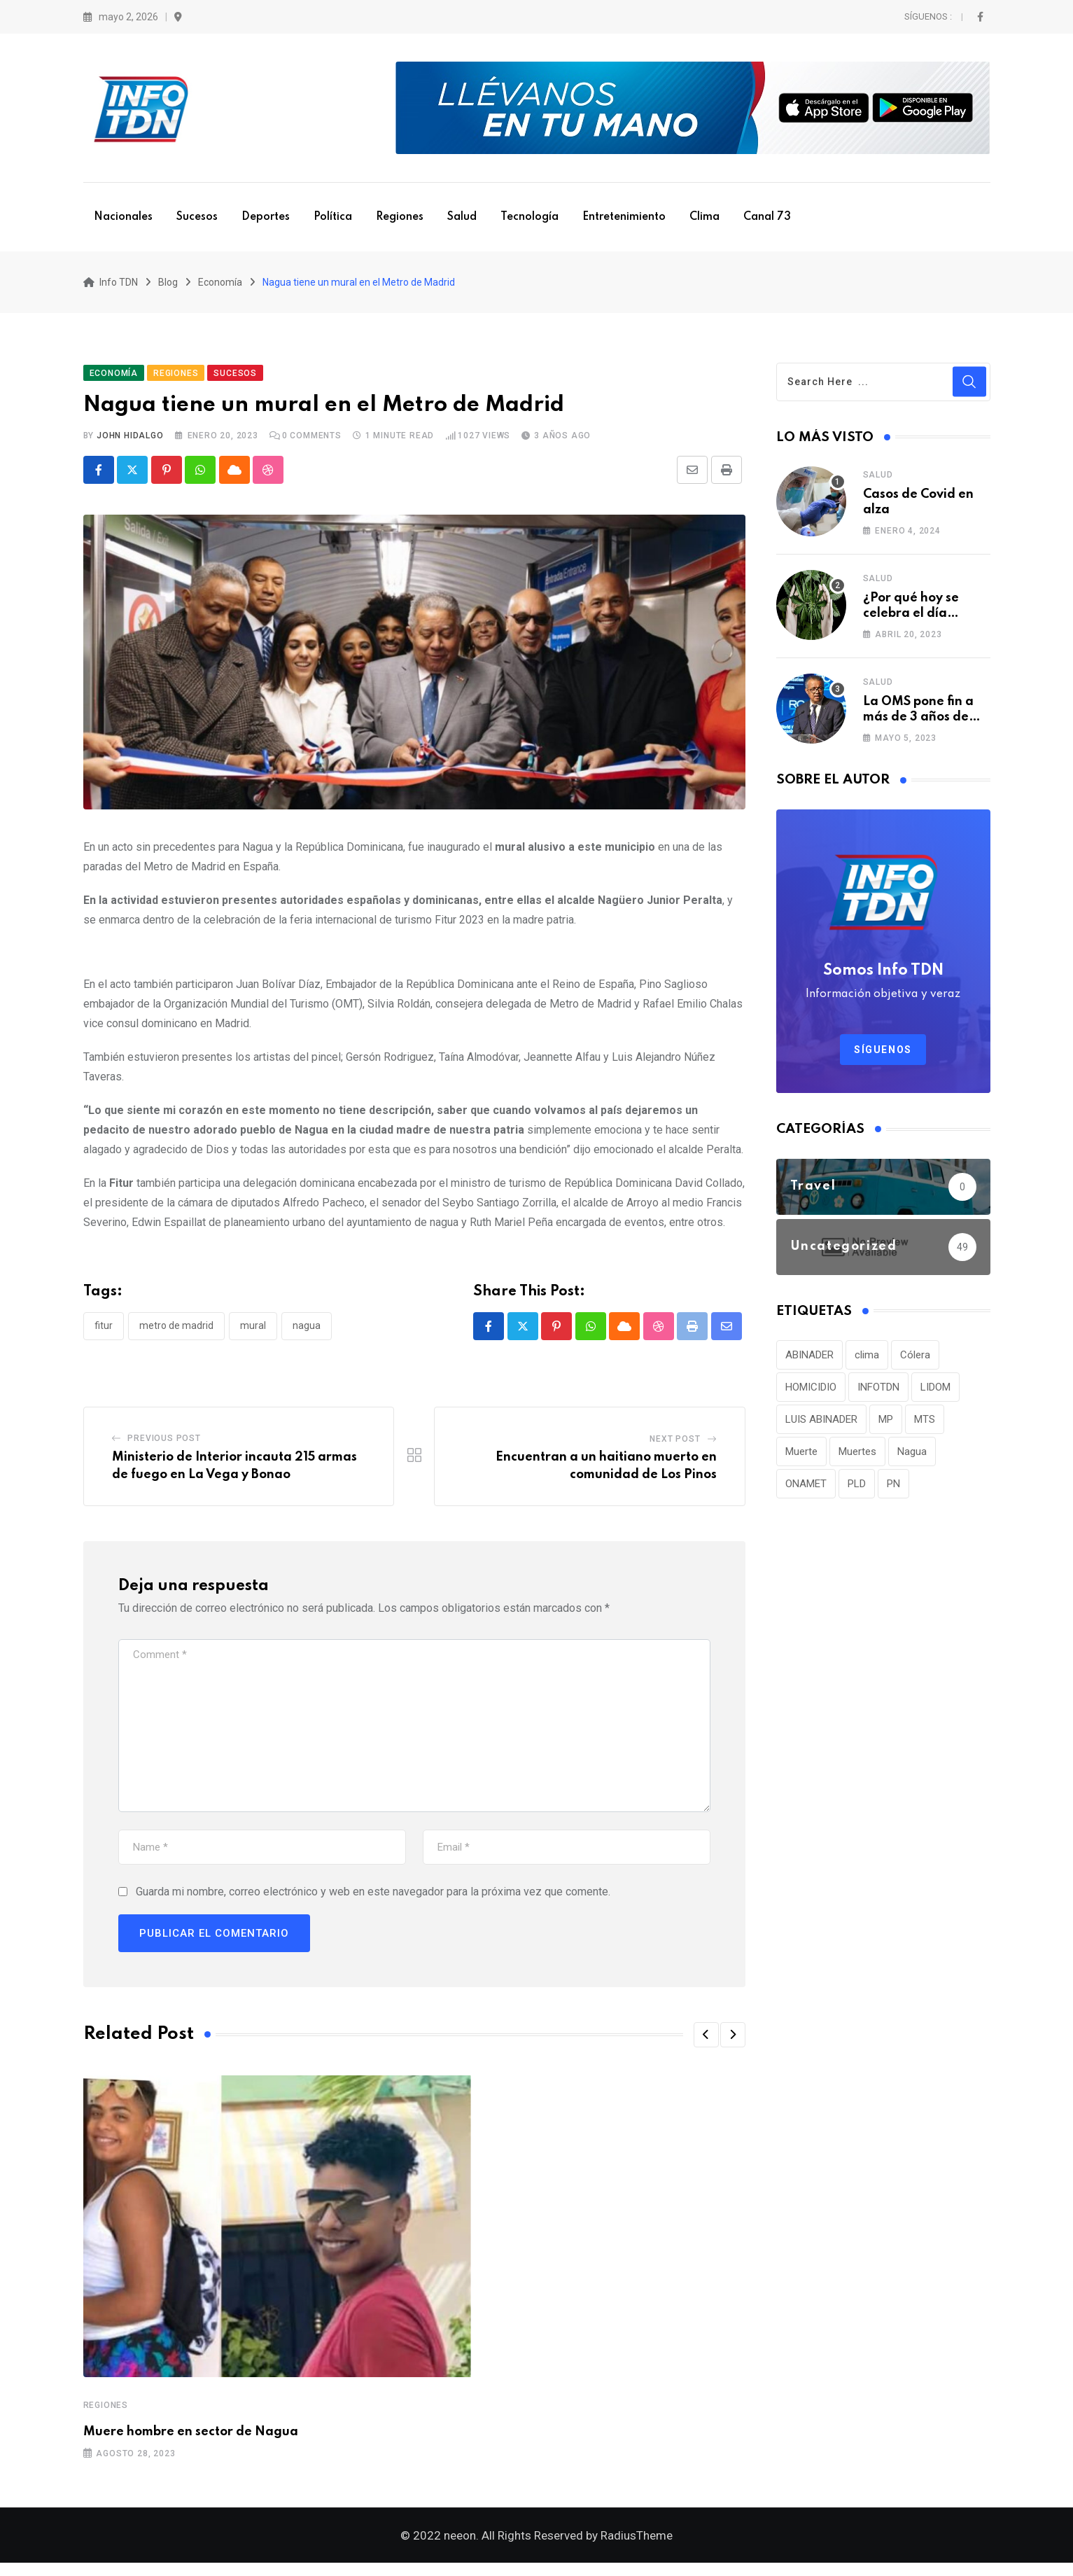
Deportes (265, 217)
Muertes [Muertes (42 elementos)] (857, 1457)
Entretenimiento (624, 217)
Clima (704, 217)
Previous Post (163, 1444)
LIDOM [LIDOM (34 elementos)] (935, 1393)
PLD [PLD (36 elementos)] (857, 1490)
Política (333, 217)
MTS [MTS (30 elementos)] (924, 1425)
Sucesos (197, 217)
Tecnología (529, 217)
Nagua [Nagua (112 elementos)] (912, 1457)
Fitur (103, 1331)
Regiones (399, 217)
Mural (253, 1331)
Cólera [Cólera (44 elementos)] (915, 1361)
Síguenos (883, 1055)
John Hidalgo (130, 442)
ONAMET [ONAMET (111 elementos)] (806, 1490)
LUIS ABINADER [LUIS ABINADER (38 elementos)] (821, 1425)
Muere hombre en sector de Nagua (190, 2438)
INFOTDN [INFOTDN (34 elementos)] (878, 1393)
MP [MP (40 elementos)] (885, 1425)
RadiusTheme (637, 2549)
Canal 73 (767, 217)
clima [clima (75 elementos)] (867, 1361)
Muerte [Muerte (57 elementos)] (801, 1457)
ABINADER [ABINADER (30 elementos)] (809, 1361)
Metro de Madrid (176, 1331)
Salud (462, 217)
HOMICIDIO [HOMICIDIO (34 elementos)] (810, 1393)
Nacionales (123, 217)
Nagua (307, 1331)
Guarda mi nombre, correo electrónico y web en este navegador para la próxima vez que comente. (373, 1898)
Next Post (675, 1445)
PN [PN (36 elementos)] (893, 1490)
